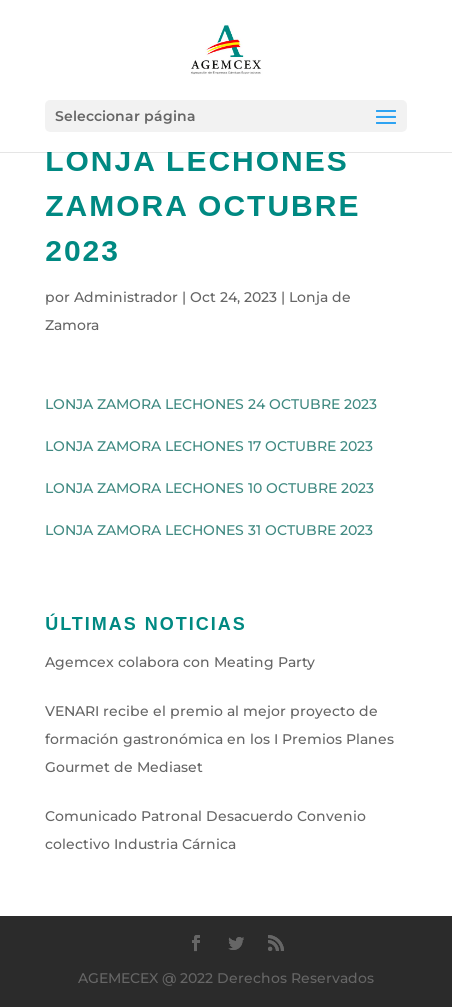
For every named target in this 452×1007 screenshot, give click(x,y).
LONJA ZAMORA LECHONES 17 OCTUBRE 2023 (209, 446)
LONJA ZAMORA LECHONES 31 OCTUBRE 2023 (209, 530)
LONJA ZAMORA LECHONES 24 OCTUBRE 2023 (211, 404)
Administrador (126, 297)
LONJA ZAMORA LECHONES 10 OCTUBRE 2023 (209, 488)
